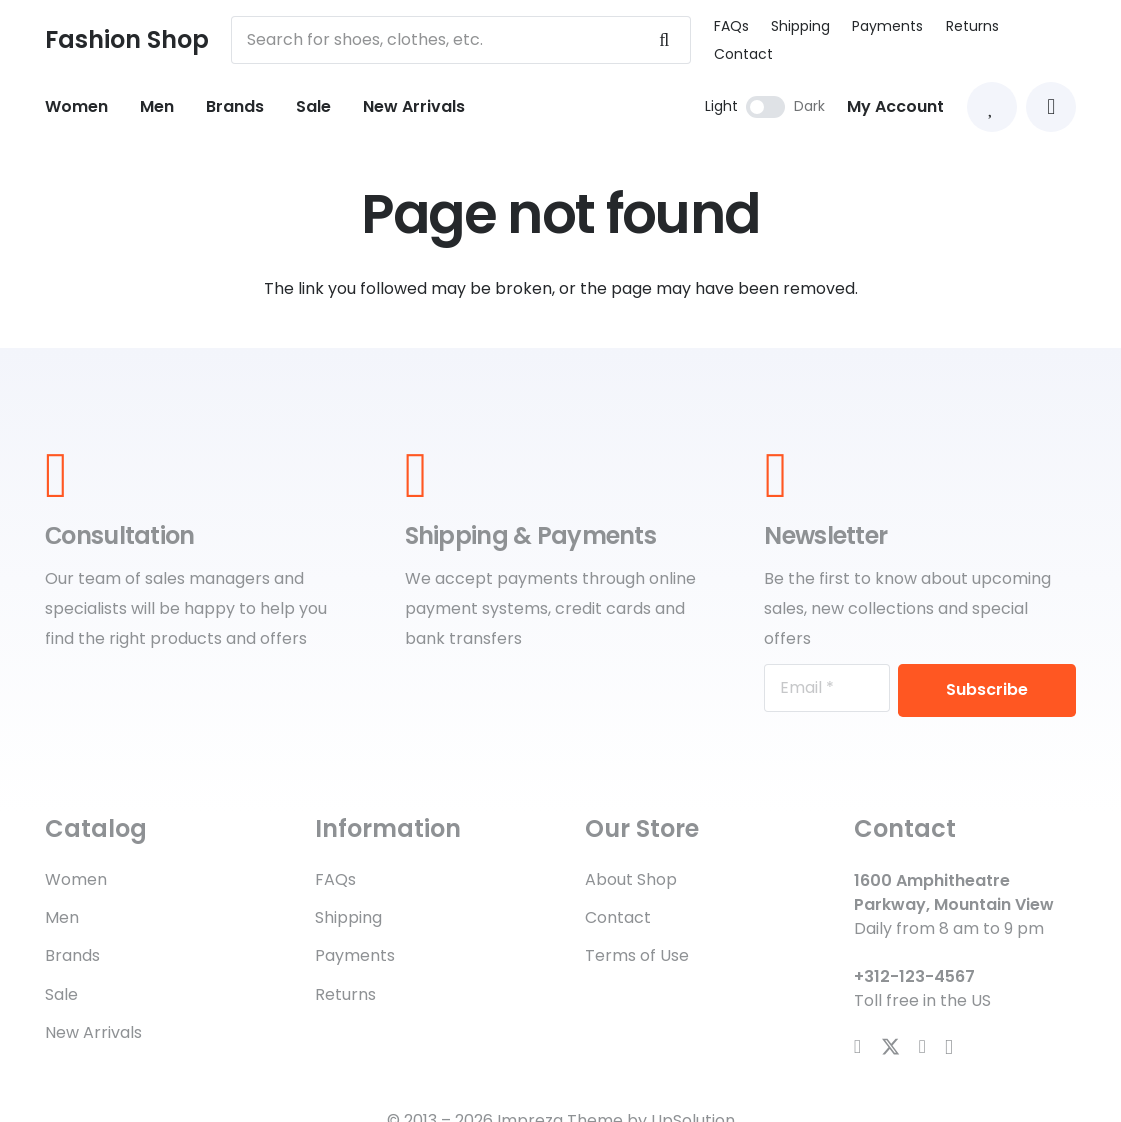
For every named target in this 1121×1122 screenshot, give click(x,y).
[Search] (664, 40)
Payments (887, 26)
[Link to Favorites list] (992, 107)
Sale (61, 994)
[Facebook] (857, 1046)
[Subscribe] (987, 691)
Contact (743, 54)
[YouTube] (922, 1046)
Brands (72, 955)
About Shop (631, 879)
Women (76, 879)
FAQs (731, 26)
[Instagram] (949, 1047)
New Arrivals (93, 1032)
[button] (1051, 107)
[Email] (827, 688)
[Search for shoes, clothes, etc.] (461, 40)
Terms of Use (637, 955)
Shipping (800, 26)
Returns (972, 26)
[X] (890, 1047)
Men (62, 917)
